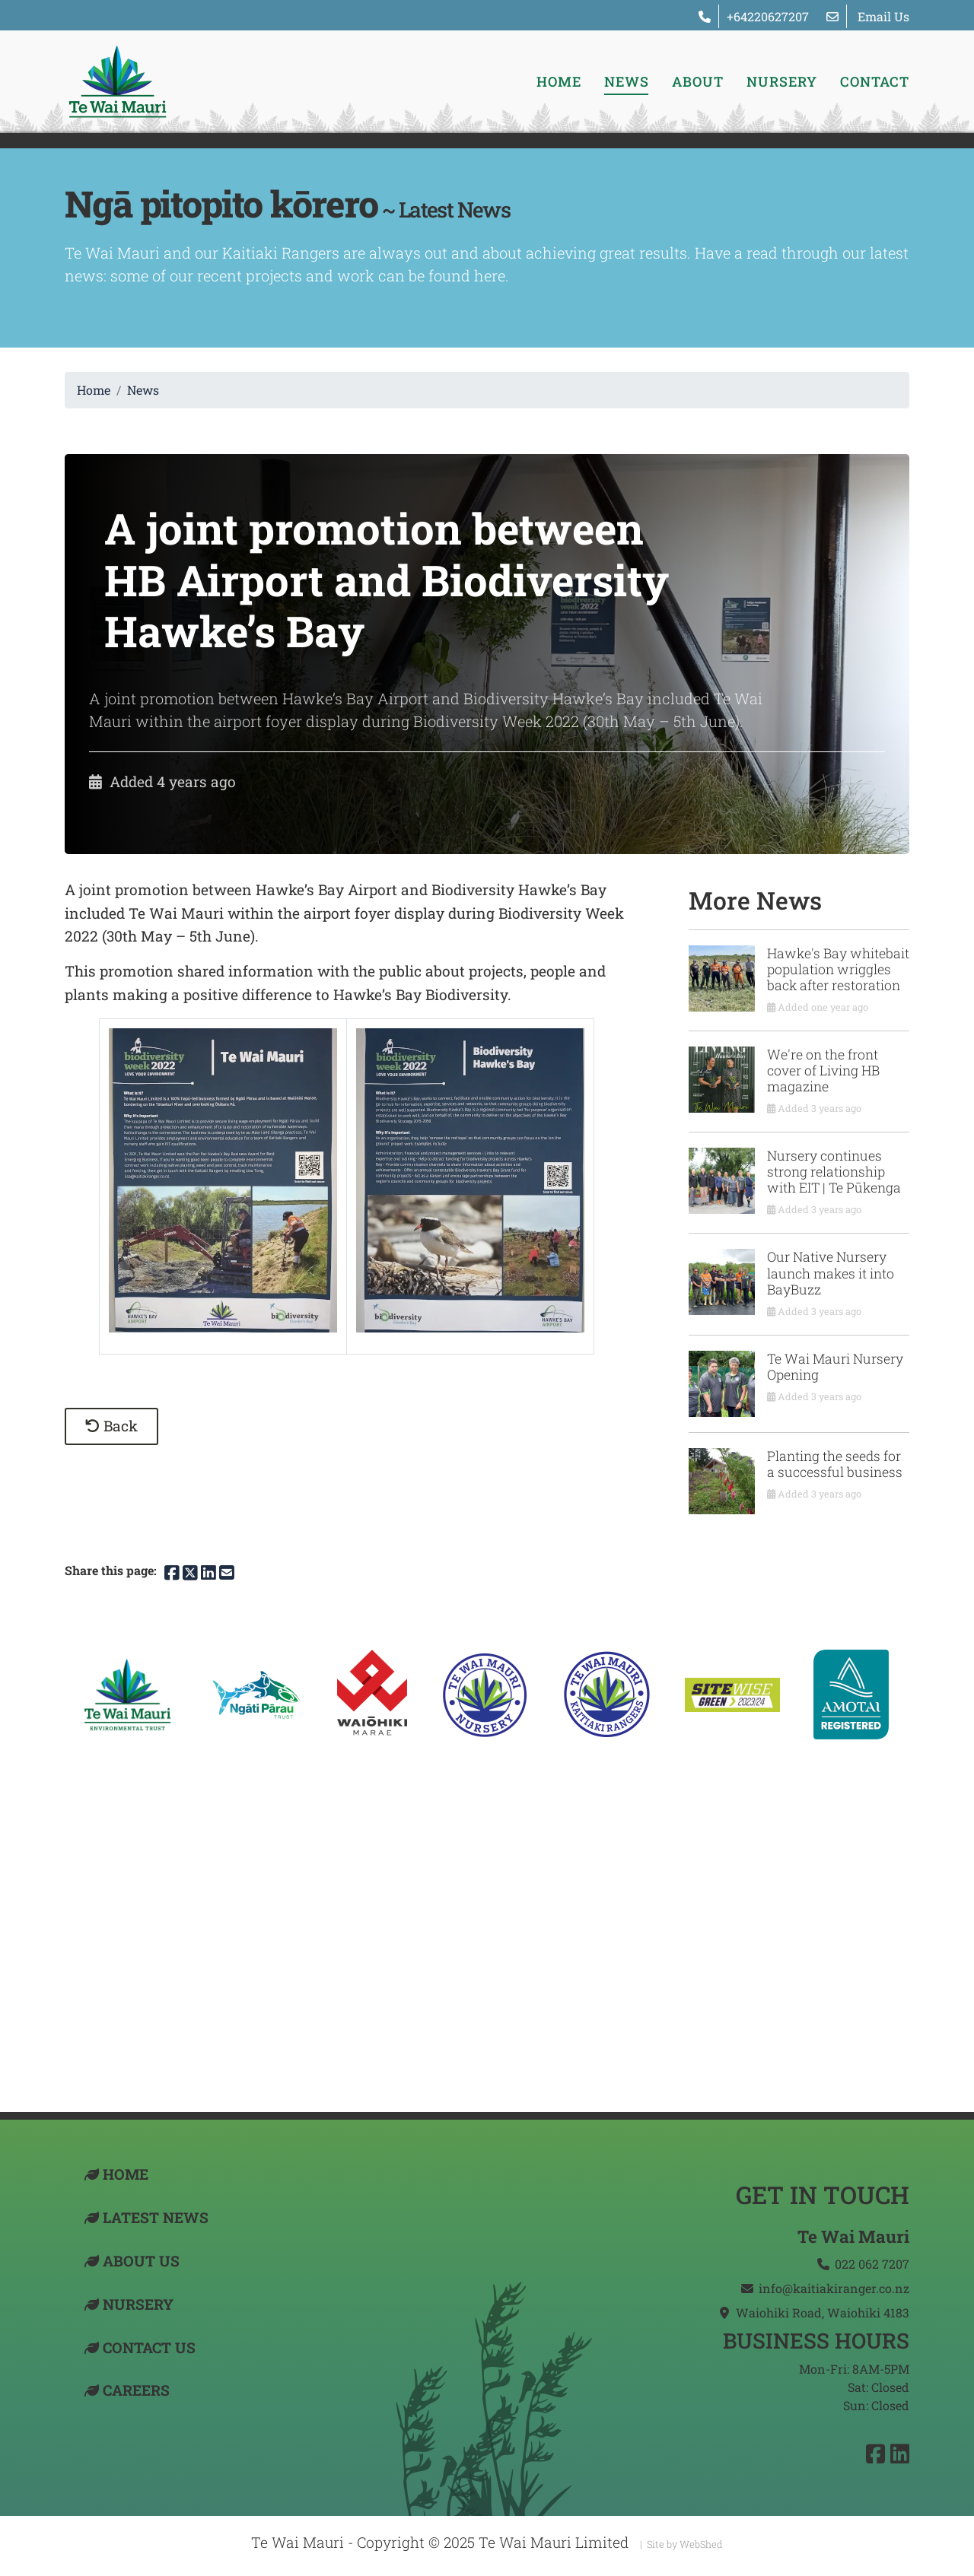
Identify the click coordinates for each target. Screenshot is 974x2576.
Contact (874, 81)
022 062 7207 (872, 2264)
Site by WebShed (685, 2544)
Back (111, 1425)
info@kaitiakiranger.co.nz (834, 2288)
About (698, 81)
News (626, 81)
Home (558, 81)
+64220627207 (768, 16)
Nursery (781, 81)
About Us (141, 2260)
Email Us (883, 16)
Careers (136, 2390)
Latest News (155, 2217)
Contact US (149, 2347)
